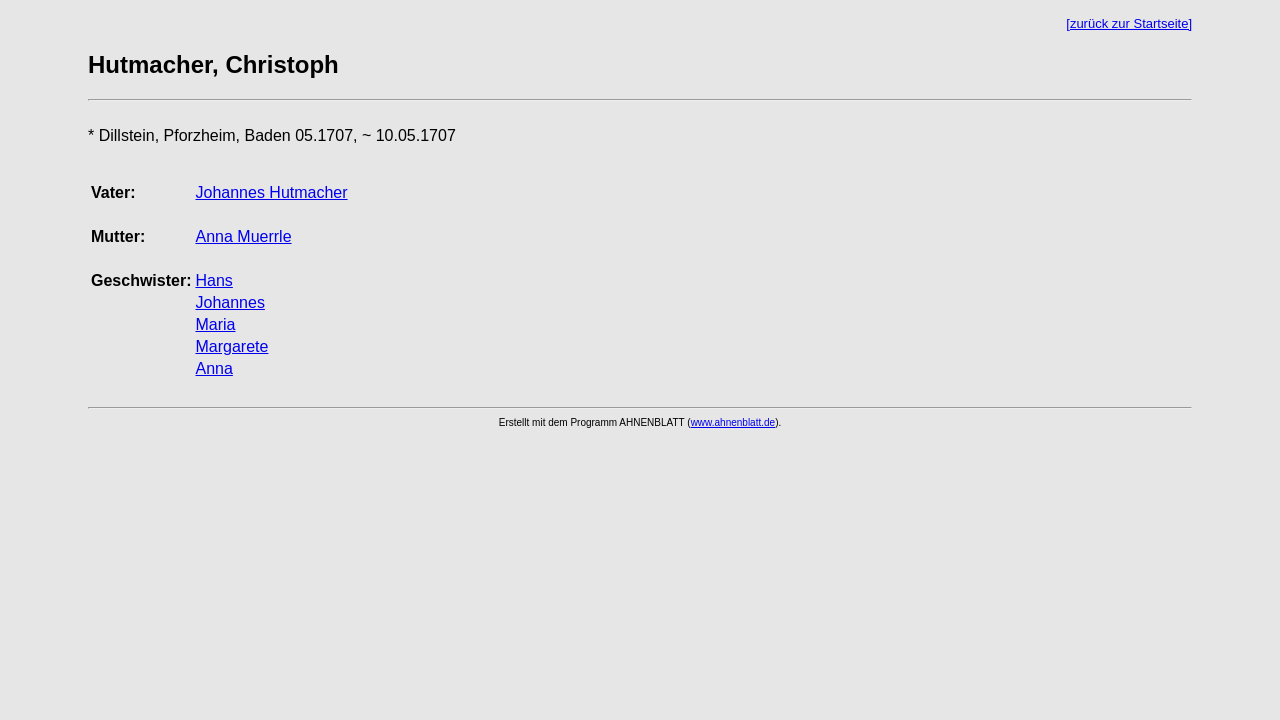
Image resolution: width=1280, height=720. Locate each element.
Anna (213, 368)
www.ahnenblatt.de (733, 422)
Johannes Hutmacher (271, 192)
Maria (215, 324)
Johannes (229, 302)
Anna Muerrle (243, 236)
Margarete (231, 346)
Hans (213, 280)
